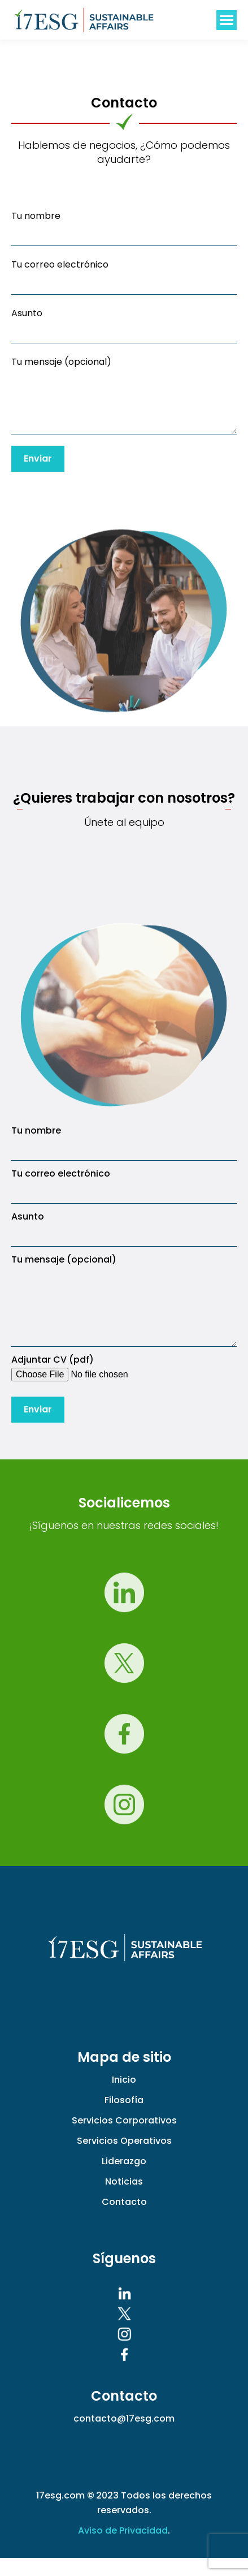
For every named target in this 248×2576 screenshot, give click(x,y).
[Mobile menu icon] (226, 20)
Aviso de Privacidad (123, 2548)
